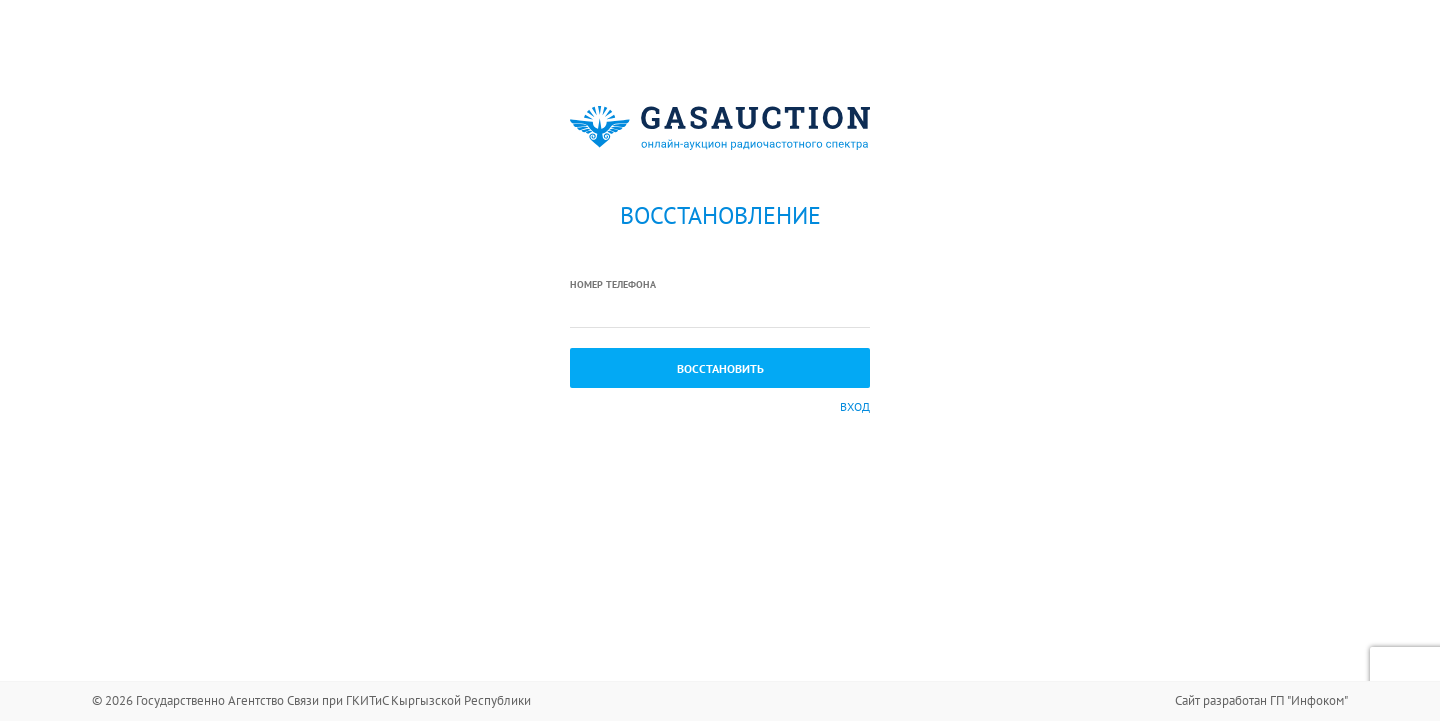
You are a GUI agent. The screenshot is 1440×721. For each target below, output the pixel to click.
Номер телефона (613, 284)
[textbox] (720, 311)
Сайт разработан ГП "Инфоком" (1261, 700)
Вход (855, 406)
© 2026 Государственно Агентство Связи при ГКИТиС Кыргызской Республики (311, 700)
